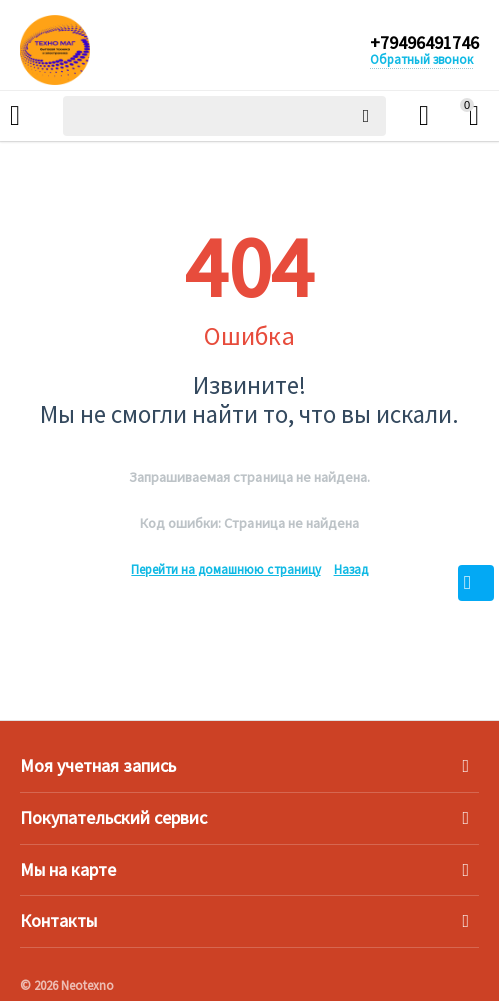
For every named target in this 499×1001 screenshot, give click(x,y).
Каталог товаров (15, 116)
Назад (351, 569)
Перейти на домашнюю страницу (225, 569)
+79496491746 (424, 43)
